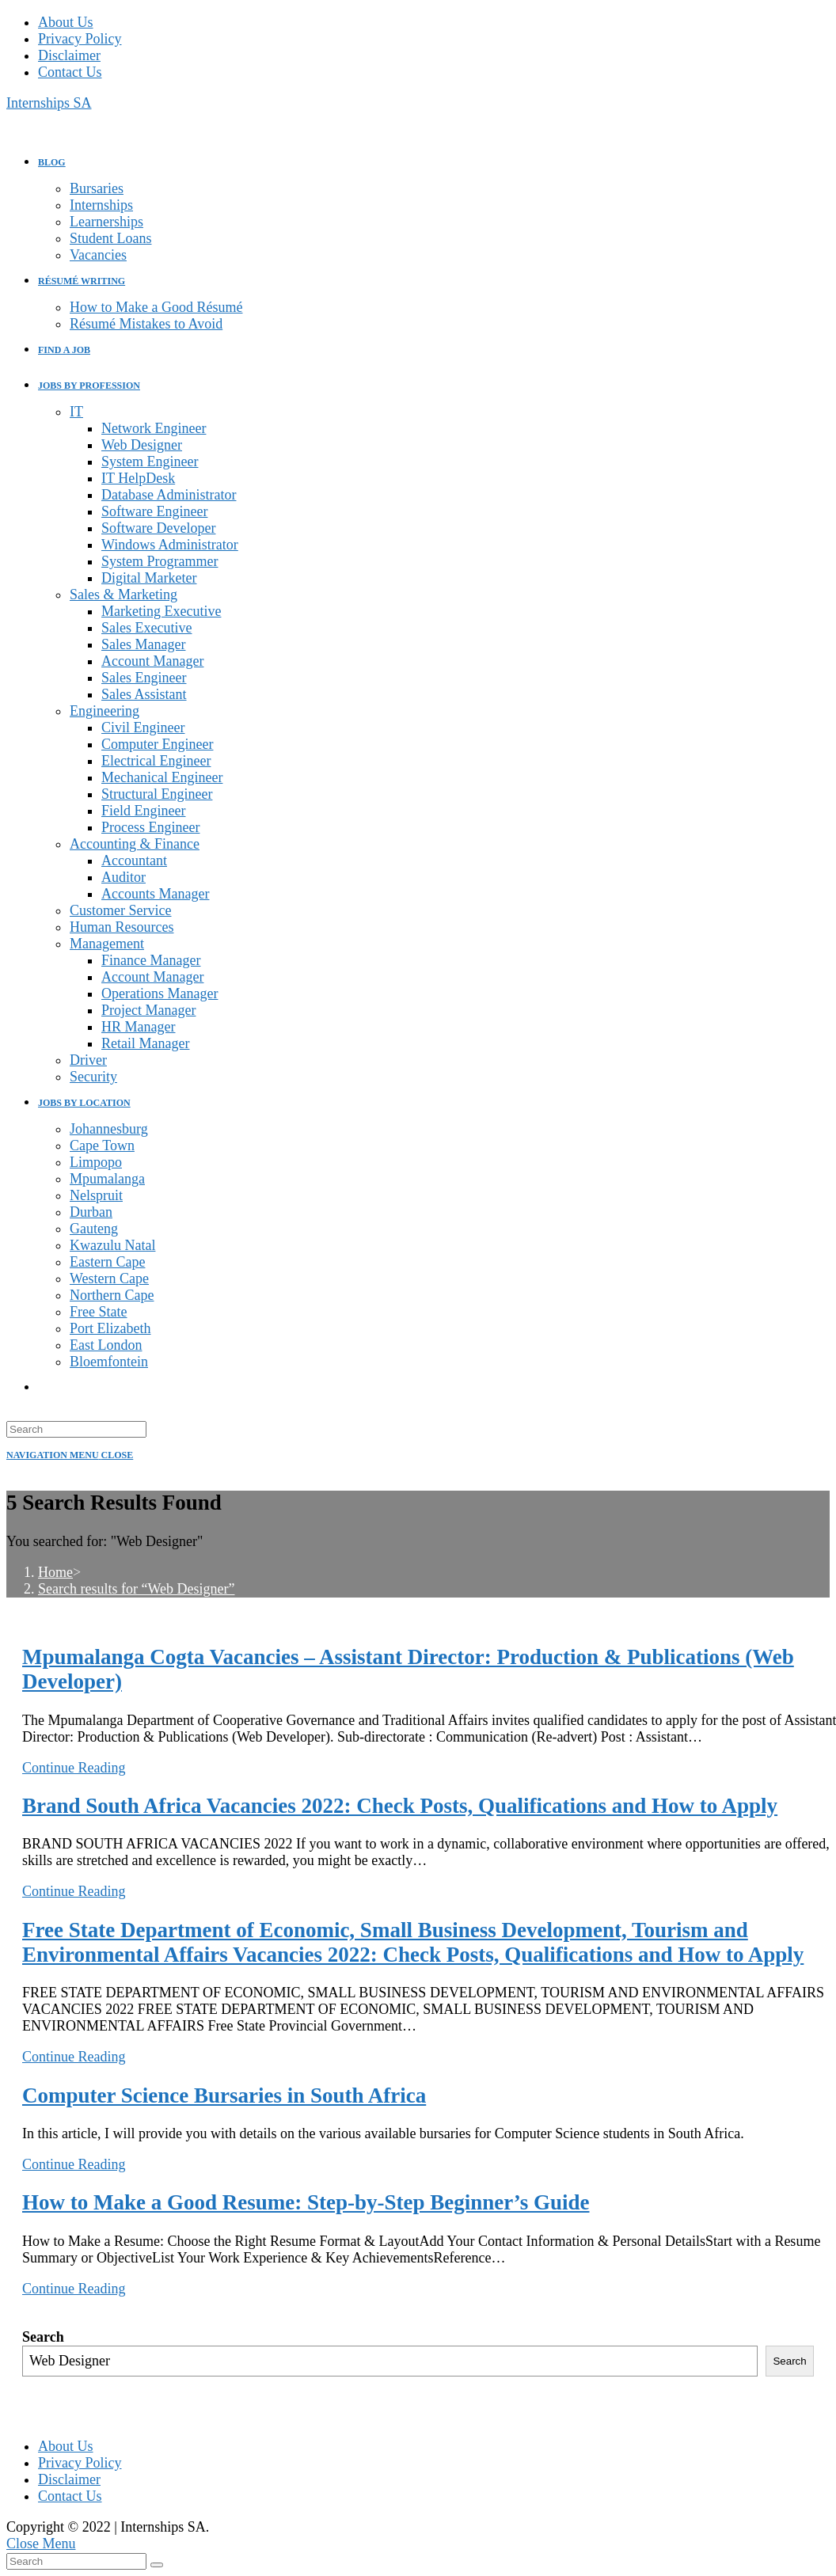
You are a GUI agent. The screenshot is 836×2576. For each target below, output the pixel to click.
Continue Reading (73, 1768)
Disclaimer (69, 55)
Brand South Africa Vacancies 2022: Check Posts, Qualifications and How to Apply (399, 1806)
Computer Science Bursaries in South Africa (224, 2095)
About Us (65, 22)
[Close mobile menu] (41, 2543)
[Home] (55, 1572)
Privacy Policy (80, 39)
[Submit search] (156, 2565)
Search (43, 2337)
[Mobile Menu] (69, 1455)
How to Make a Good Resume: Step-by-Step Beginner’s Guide (305, 2202)
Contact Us (70, 72)
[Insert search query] (76, 1429)
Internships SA (49, 103)
